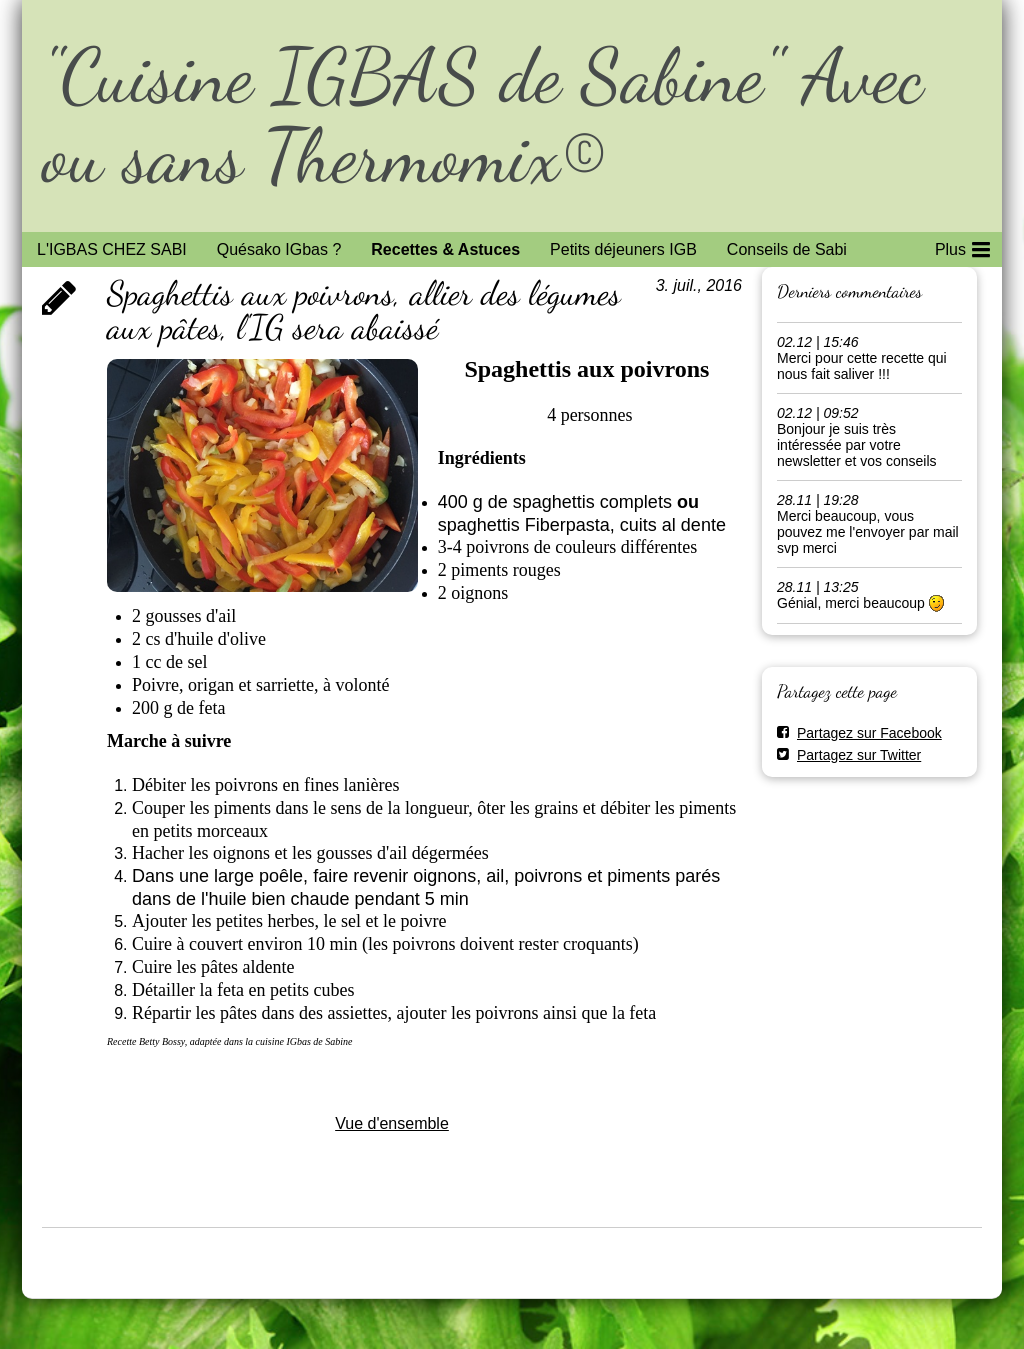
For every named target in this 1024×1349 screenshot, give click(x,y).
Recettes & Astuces (445, 249)
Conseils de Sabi (787, 249)
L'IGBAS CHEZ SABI (112, 249)
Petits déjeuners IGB (623, 249)
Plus (962, 246)
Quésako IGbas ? (279, 249)
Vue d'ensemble (392, 1123)
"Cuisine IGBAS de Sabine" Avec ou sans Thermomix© (482, 115)
